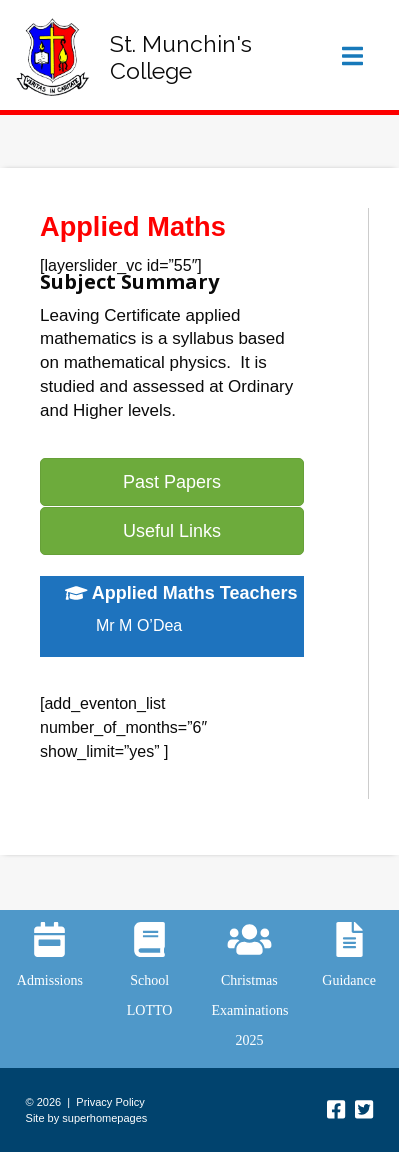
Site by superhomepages (87, 1118)
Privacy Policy (110, 1102)
